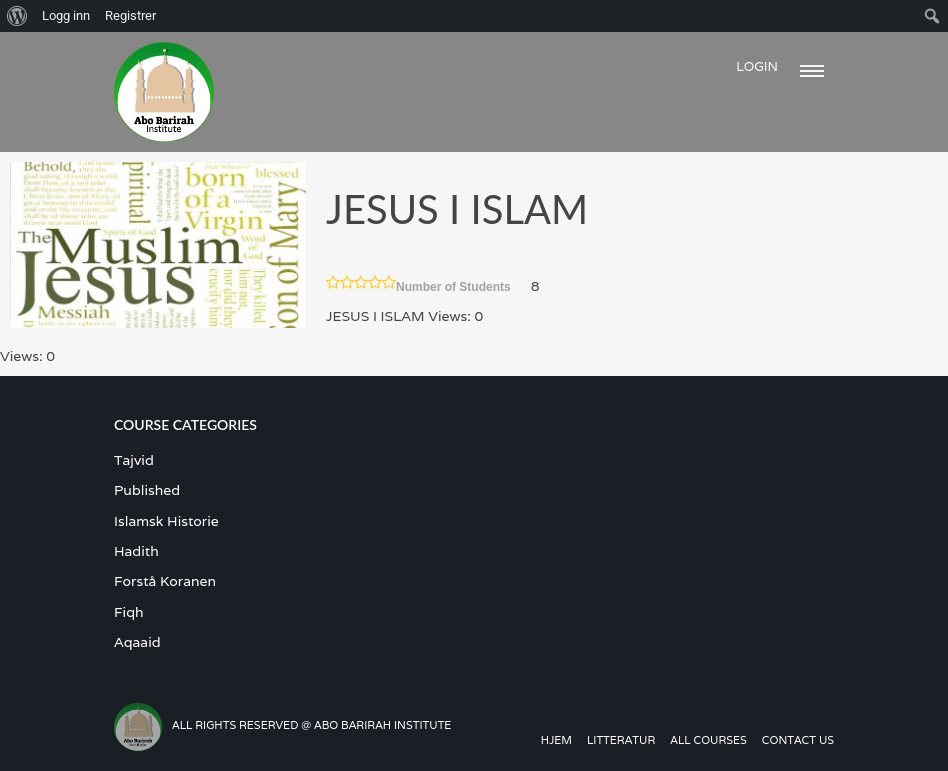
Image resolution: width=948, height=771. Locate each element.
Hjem (556, 740)
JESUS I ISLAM (457, 209)
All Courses (708, 740)
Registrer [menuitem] (130, 15)
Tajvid (134, 460)
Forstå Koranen (165, 581)
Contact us (798, 740)
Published (147, 490)
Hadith (136, 551)
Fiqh (129, 612)
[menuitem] (17, 16)
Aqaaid (137, 642)
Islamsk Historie (166, 521)
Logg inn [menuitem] (66, 15)
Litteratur (621, 740)
